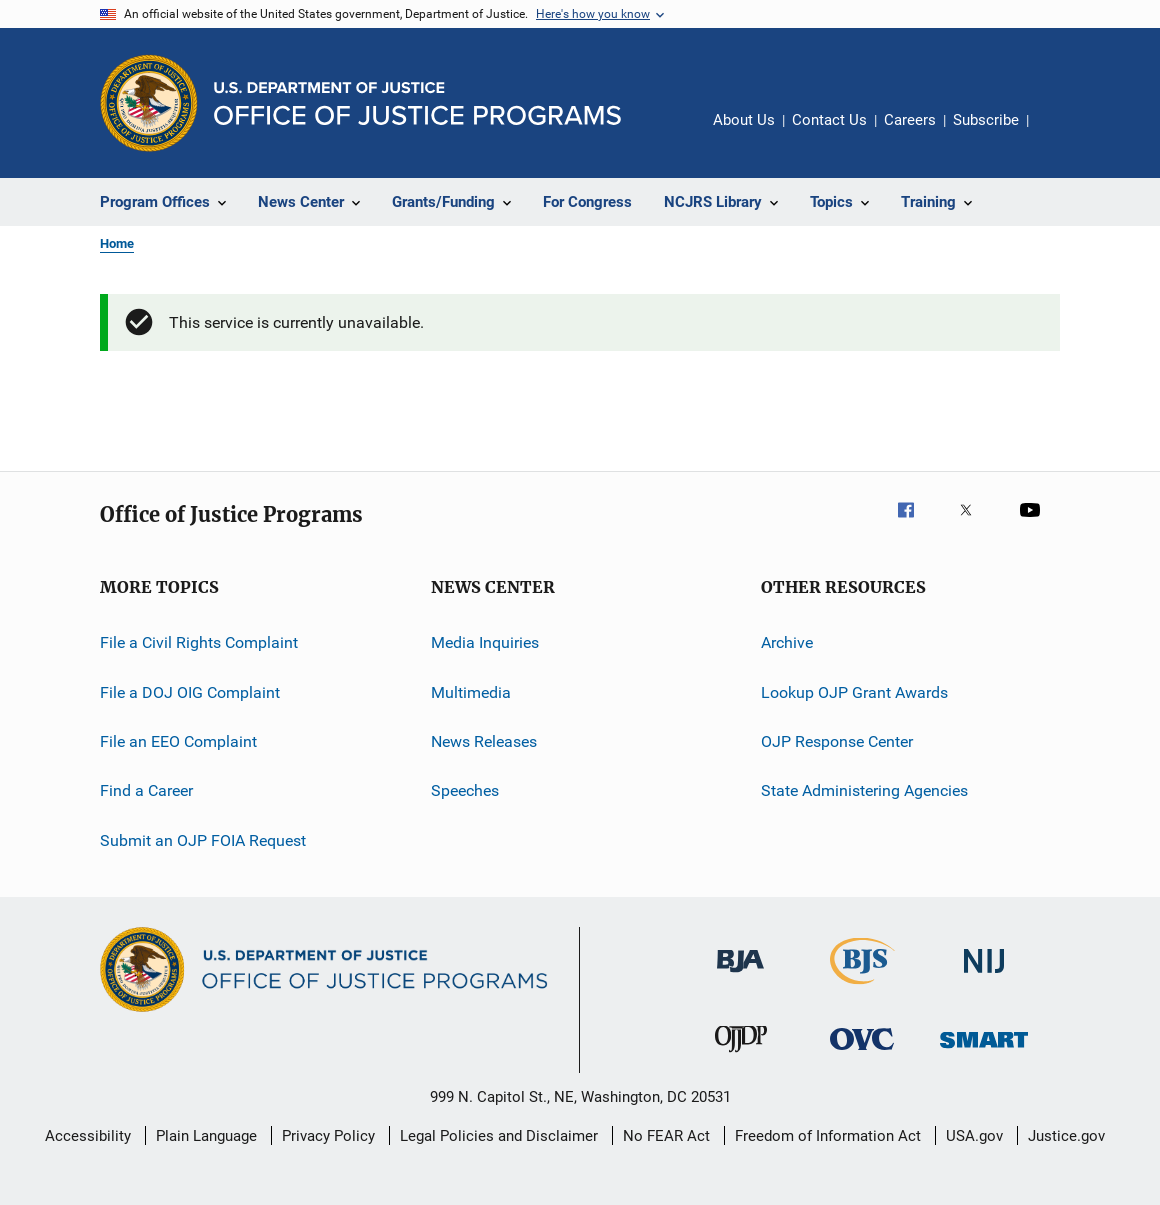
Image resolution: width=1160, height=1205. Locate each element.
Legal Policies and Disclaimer (499, 1136)
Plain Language (206, 1136)
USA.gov (974, 1136)
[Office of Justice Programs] (149, 103)
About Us (744, 120)
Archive (787, 642)
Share (1060, 134)
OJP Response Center (837, 741)
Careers (910, 120)
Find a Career (146, 790)
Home (117, 243)
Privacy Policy (328, 1136)
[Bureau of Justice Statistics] (862, 988)
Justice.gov (1066, 1136)
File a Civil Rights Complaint (199, 642)
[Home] (417, 103)
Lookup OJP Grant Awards (854, 692)
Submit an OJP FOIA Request (203, 840)
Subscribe (986, 120)
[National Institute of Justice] (984, 976)
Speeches (465, 790)
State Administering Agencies (864, 790)
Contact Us (829, 120)
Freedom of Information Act (828, 1136)
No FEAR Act (666, 1136)
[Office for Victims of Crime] (862, 1053)
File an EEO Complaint (178, 741)
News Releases (484, 741)
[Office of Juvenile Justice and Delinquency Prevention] (741, 1056)
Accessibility (88, 1136)
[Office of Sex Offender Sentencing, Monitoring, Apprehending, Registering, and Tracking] (984, 1051)
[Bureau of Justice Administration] (740, 976)
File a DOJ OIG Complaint (190, 692)
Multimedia (471, 692)
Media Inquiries (485, 642)
